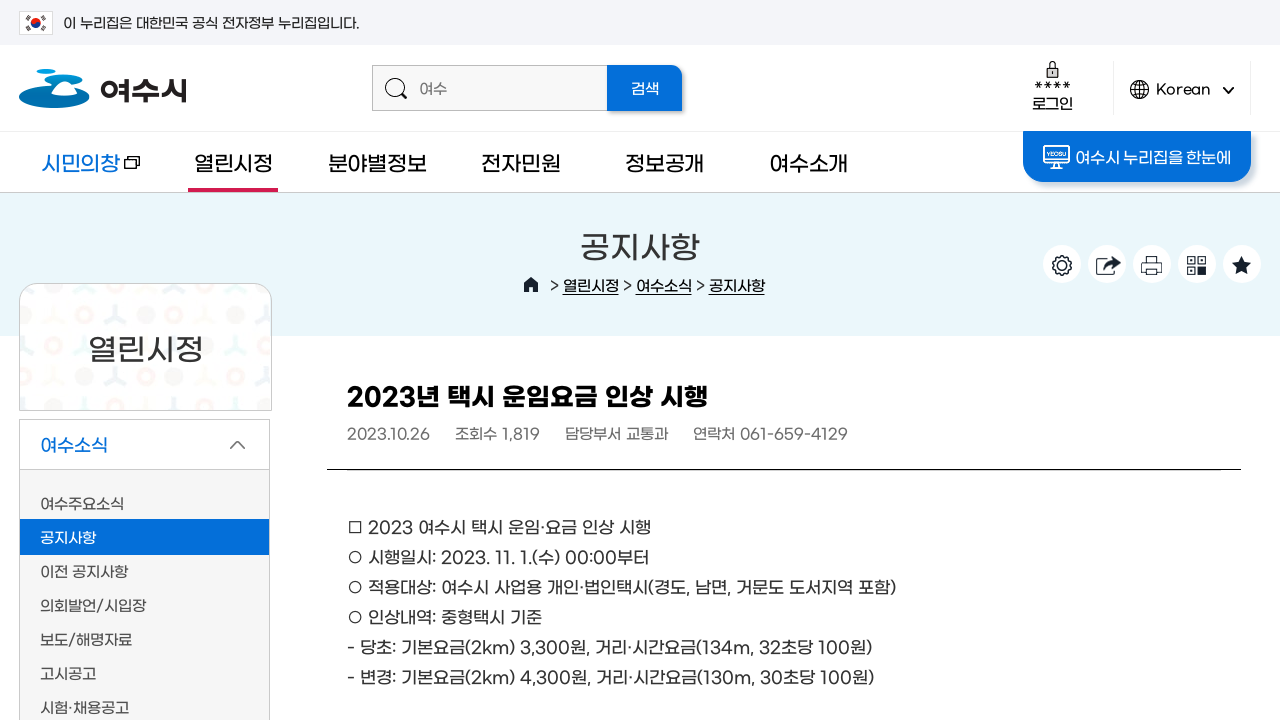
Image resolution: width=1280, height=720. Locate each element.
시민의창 (79, 171)
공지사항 (737, 284)
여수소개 (808, 161)
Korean (1182, 97)
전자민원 (520, 161)
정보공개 (664, 161)
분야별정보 (377, 161)
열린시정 (233, 161)
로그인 (1052, 85)
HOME (531, 285)
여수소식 (664, 284)
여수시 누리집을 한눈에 (1136, 157)
